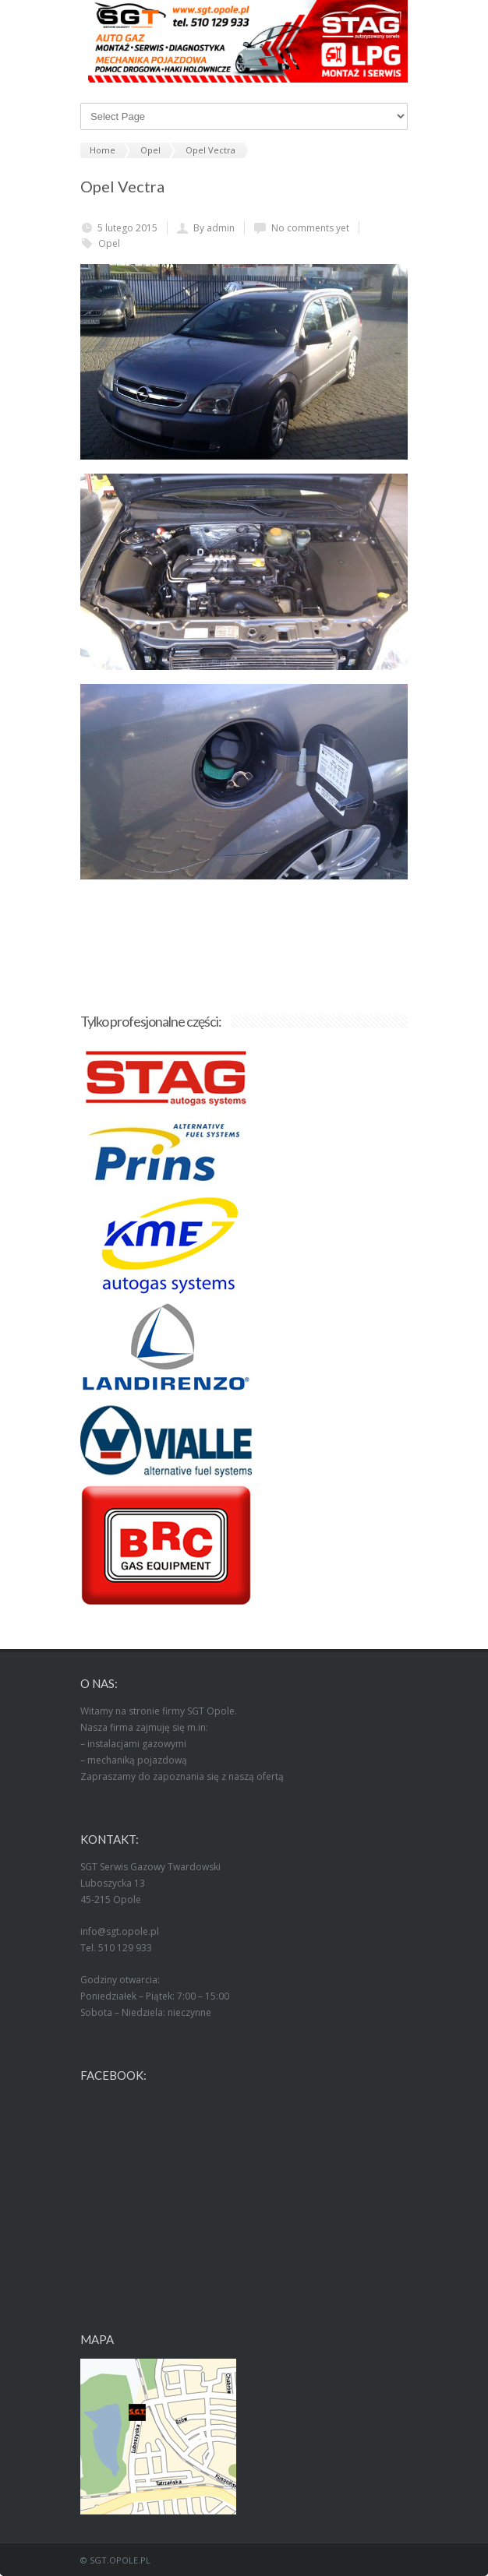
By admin (214, 227)
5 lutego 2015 (127, 227)
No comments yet (310, 227)
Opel (109, 243)
